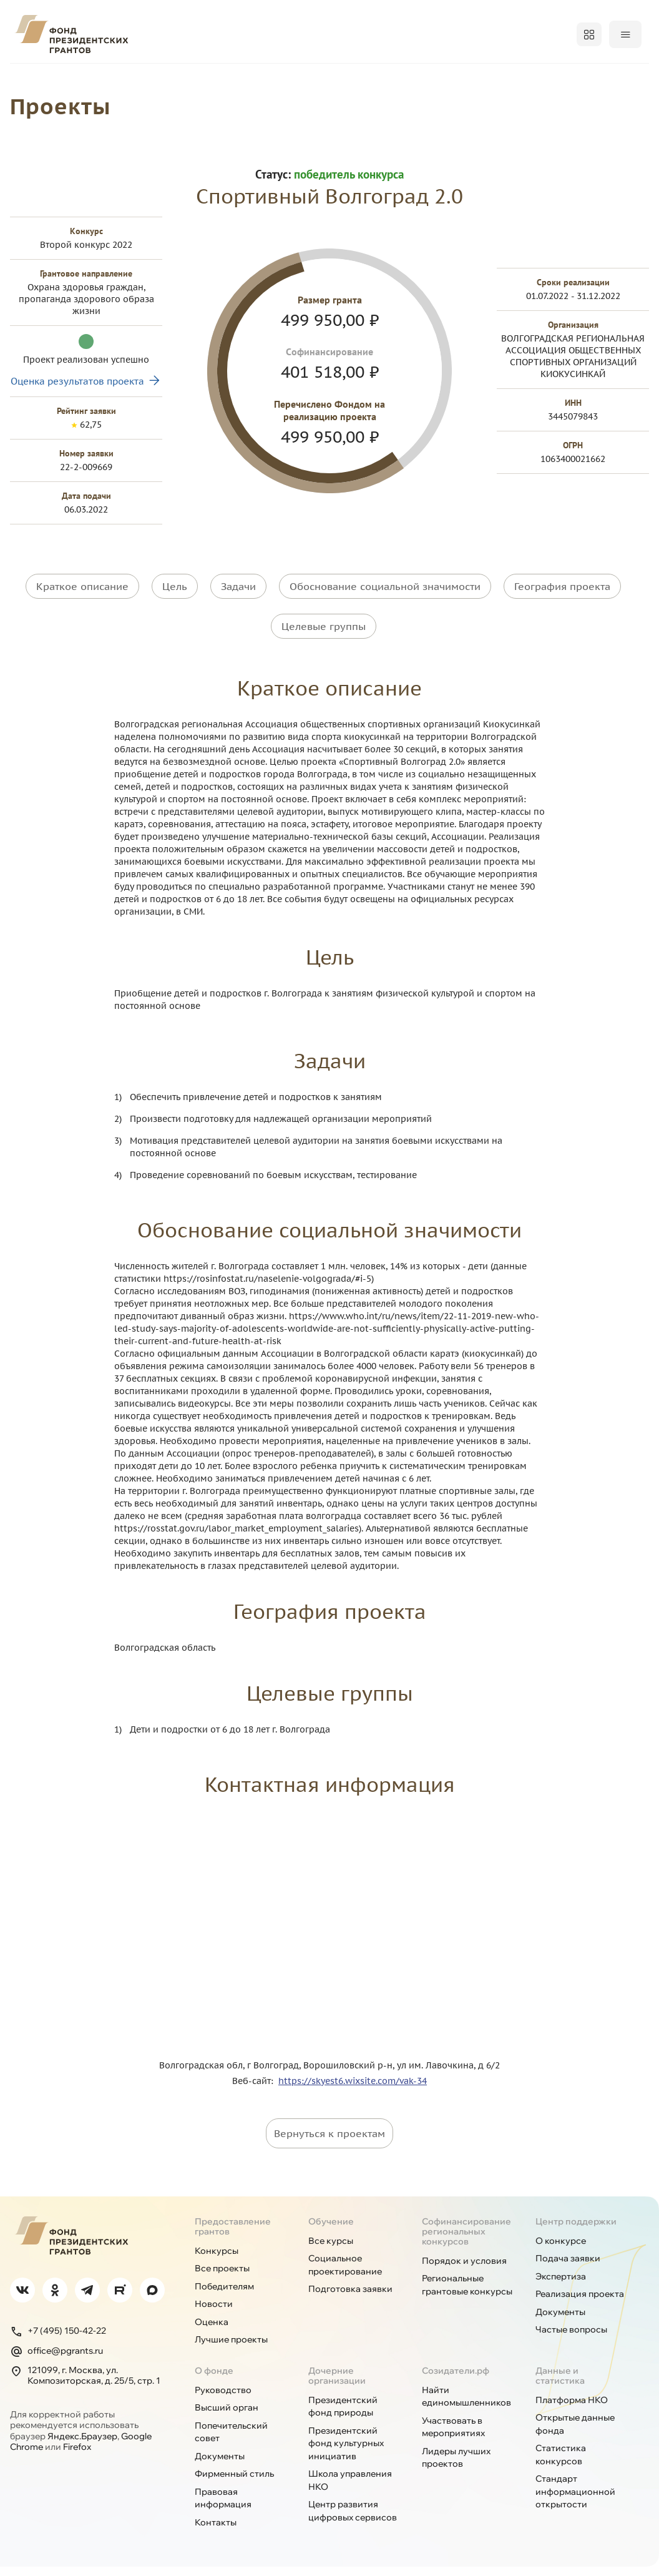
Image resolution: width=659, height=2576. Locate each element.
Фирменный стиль (234, 2483)
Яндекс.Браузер (82, 2445)
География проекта (562, 612)
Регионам (363, 80)
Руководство (223, 2398)
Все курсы (330, 2249)
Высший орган (226, 2416)
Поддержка (620, 80)
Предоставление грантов (233, 2235)
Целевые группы (323, 643)
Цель (174, 612)
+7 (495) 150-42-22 (58, 2340)
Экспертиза (560, 2285)
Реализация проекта (579, 2303)
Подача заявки (567, 2267)
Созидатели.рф (455, 2379)
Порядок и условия (464, 2269)
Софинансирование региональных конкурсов (466, 2240)
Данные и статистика (560, 2384)
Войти (623, 34)
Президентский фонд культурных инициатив (346, 2452)
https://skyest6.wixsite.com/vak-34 (352, 2089)
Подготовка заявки (350, 2298)
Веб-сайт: (255, 2089)
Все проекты (222, 2277)
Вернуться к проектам (329, 2142)
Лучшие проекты (231, 2348)
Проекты (187, 80)
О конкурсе (560, 2249)
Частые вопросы (571, 2338)
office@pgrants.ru (56, 2360)
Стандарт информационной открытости (575, 2500)
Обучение (535, 80)
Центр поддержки (576, 2230)
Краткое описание (82, 612)
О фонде (32, 80)
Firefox (77, 2456)
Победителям (274, 80)
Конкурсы (109, 80)
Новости (214, 2313)
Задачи (238, 612)
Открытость (449, 80)
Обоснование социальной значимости (385, 612)
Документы (560, 2320)
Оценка (211, 2330)
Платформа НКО (571, 2408)
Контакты (216, 2531)
